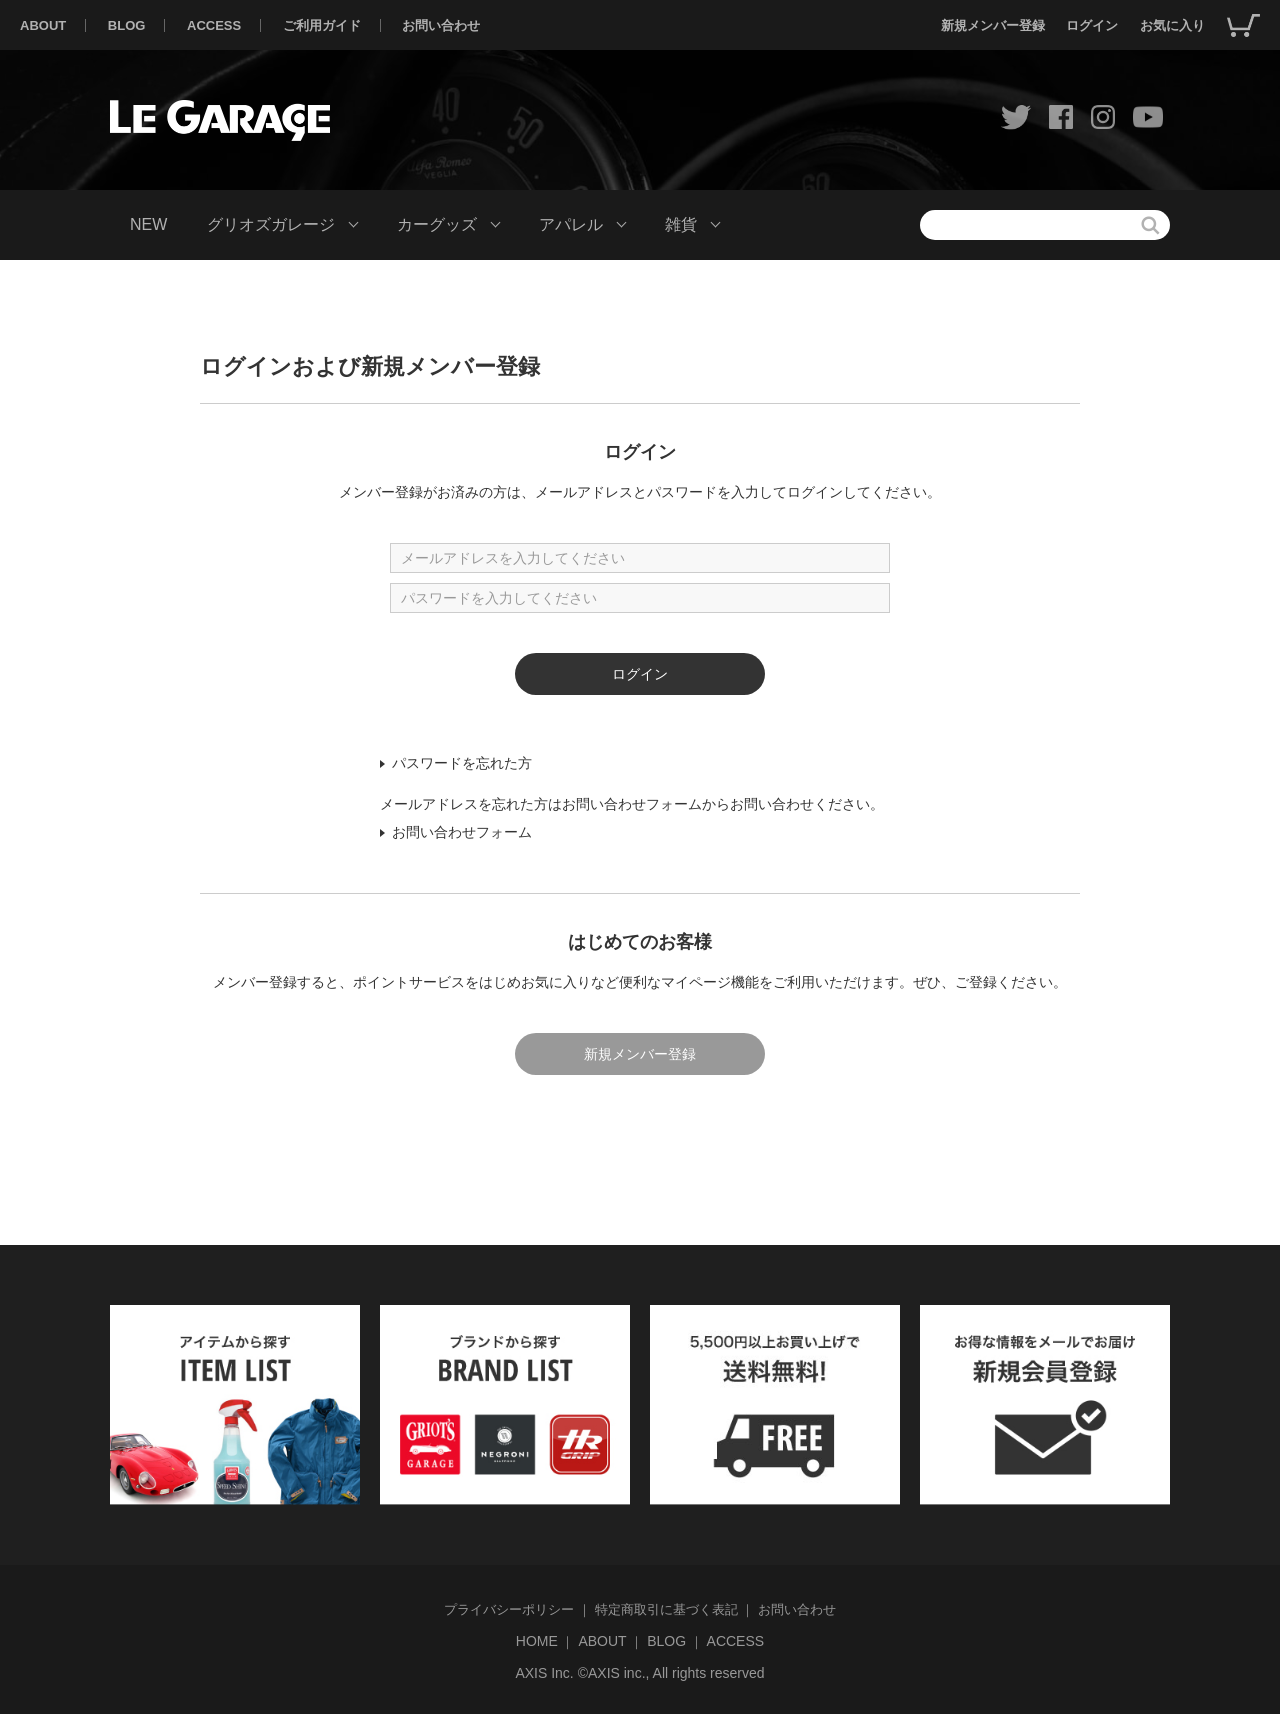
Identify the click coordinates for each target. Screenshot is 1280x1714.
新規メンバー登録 (993, 25)
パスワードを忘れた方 (462, 763)
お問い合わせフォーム (462, 832)
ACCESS (214, 25)
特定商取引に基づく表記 (666, 1609)
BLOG (127, 25)
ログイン (1092, 25)
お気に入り (1172, 25)
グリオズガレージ (271, 224)
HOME (537, 1641)
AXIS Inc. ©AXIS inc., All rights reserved (639, 1673)
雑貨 (681, 224)
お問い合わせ (441, 25)
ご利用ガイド (322, 25)
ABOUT (43, 25)
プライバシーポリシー (509, 1609)
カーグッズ (437, 224)
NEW (148, 224)
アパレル (571, 224)
